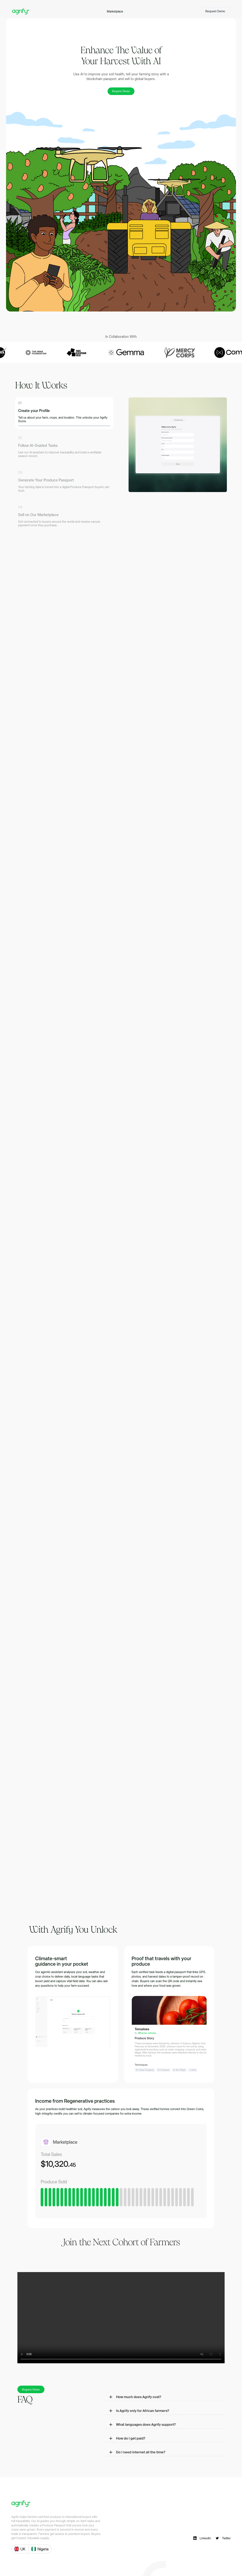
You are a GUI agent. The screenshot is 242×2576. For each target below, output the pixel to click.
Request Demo (215, 11)
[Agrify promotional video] (121, 2317)
